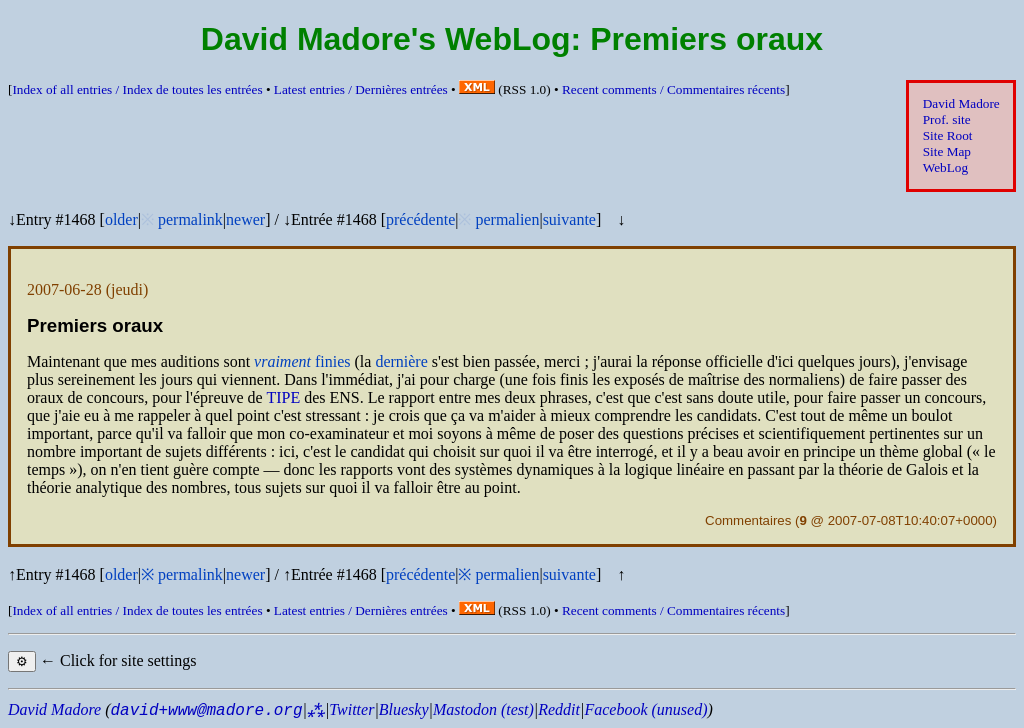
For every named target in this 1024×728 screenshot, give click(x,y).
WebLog (945, 167)
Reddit (559, 709)
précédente (420, 219)
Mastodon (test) (483, 709)
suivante (569, 219)
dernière (401, 361)
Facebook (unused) (645, 709)
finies (302, 361)
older (121, 219)
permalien (507, 219)
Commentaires (748, 520)
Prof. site (947, 119)
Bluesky (404, 709)
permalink (190, 219)
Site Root (948, 135)
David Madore (961, 103)
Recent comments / (673, 89)
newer (245, 219)
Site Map (947, 151)
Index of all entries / (137, 89)
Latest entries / (361, 89)
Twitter (351, 709)
